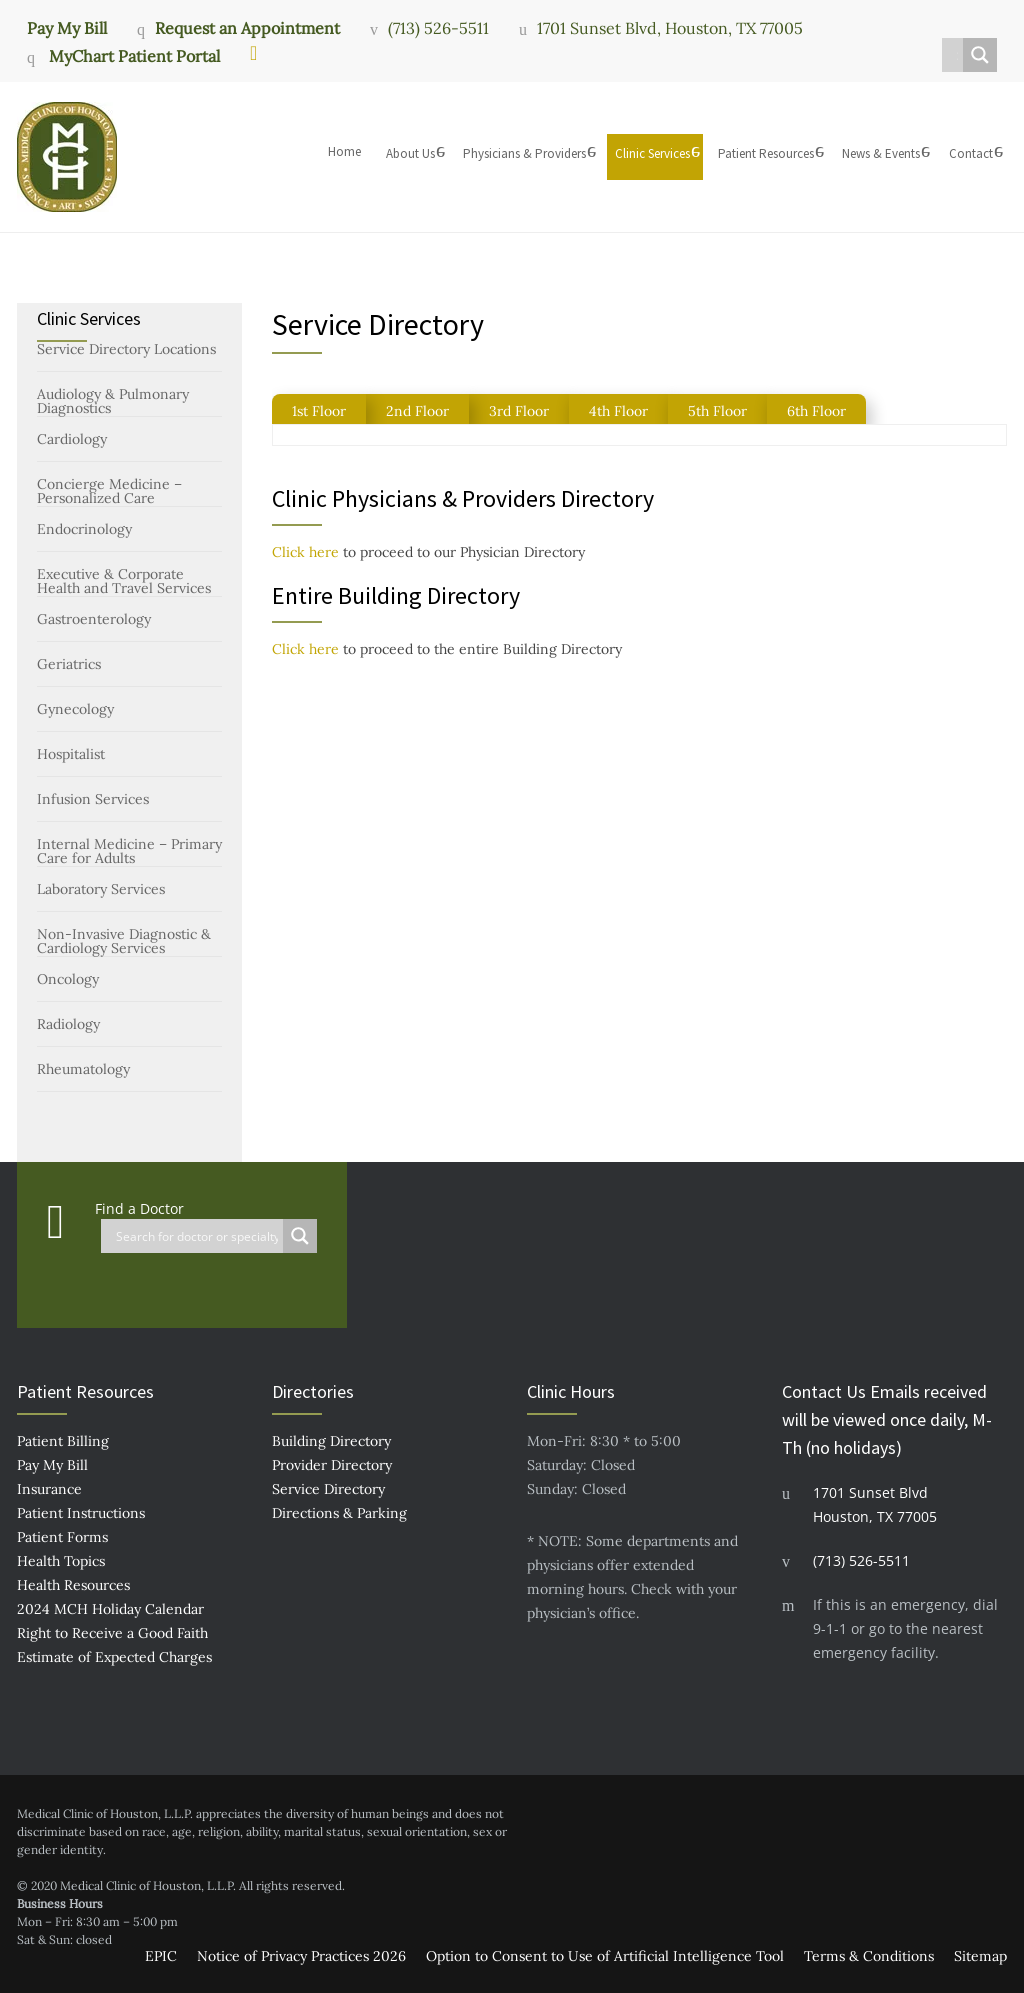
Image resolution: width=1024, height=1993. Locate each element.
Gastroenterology (94, 619)
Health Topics (61, 1561)
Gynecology (75, 709)
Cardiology (72, 439)
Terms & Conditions (869, 1956)
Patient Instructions (81, 1513)
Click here (305, 552)
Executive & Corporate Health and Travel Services (124, 581)
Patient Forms (62, 1537)
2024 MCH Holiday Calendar (110, 1609)
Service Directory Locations (126, 349)
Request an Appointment (247, 28)
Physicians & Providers (524, 153)
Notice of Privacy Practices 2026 (301, 1956)
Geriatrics (69, 664)
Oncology (68, 979)
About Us (410, 153)
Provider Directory (332, 1465)
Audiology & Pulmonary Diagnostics (113, 401)
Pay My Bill (67, 27)
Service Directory (328, 1489)
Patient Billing (63, 1441)
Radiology (68, 1024)
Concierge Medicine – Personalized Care (109, 491)
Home (344, 151)
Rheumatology (83, 1069)
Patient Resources (766, 153)
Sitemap (980, 1956)
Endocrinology (84, 529)
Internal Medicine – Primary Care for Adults (129, 851)
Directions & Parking (339, 1513)
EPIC (161, 1956)
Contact (971, 153)
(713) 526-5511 (438, 28)
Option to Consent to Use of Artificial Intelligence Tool (605, 1956)
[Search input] (957, 55)
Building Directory (331, 1441)
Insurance (49, 1489)
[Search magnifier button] (980, 55)
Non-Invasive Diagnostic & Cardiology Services (124, 941)
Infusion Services (93, 799)
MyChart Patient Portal (132, 56)
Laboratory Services (101, 889)
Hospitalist (71, 754)
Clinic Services (652, 153)
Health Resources (73, 1585)
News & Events (881, 153)
